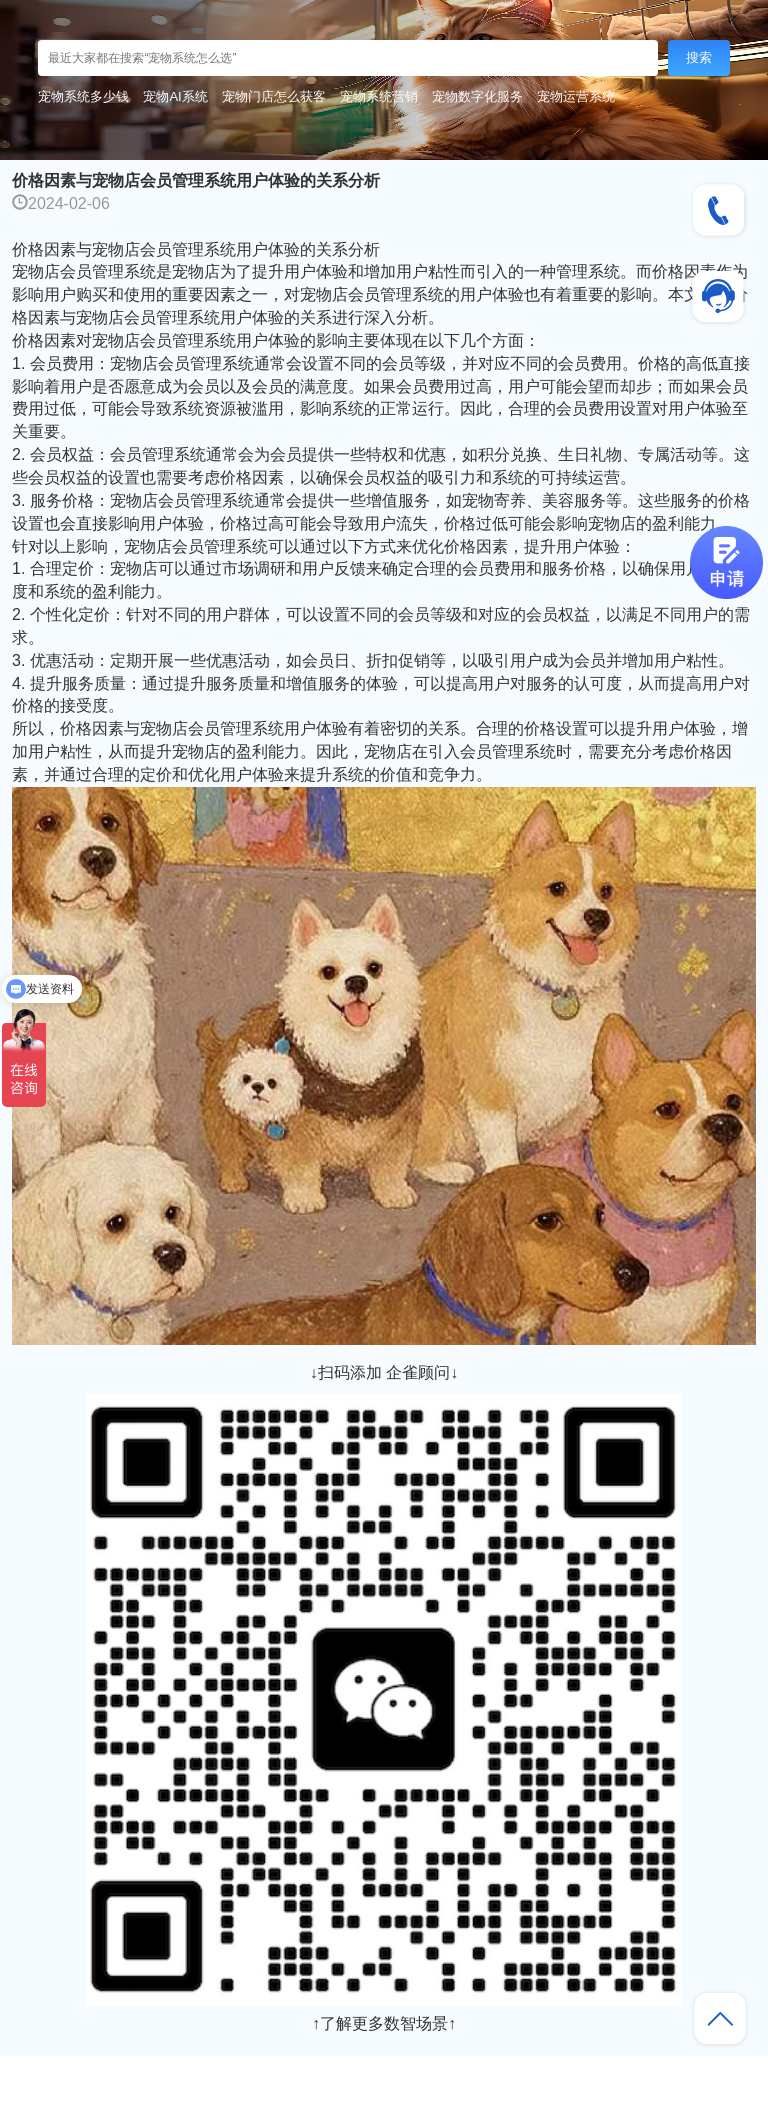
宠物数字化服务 (477, 96)
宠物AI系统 (175, 96)
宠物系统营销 (379, 96)
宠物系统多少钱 (83, 96)
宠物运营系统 (576, 96)
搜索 (699, 57)
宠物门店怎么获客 (274, 96)
